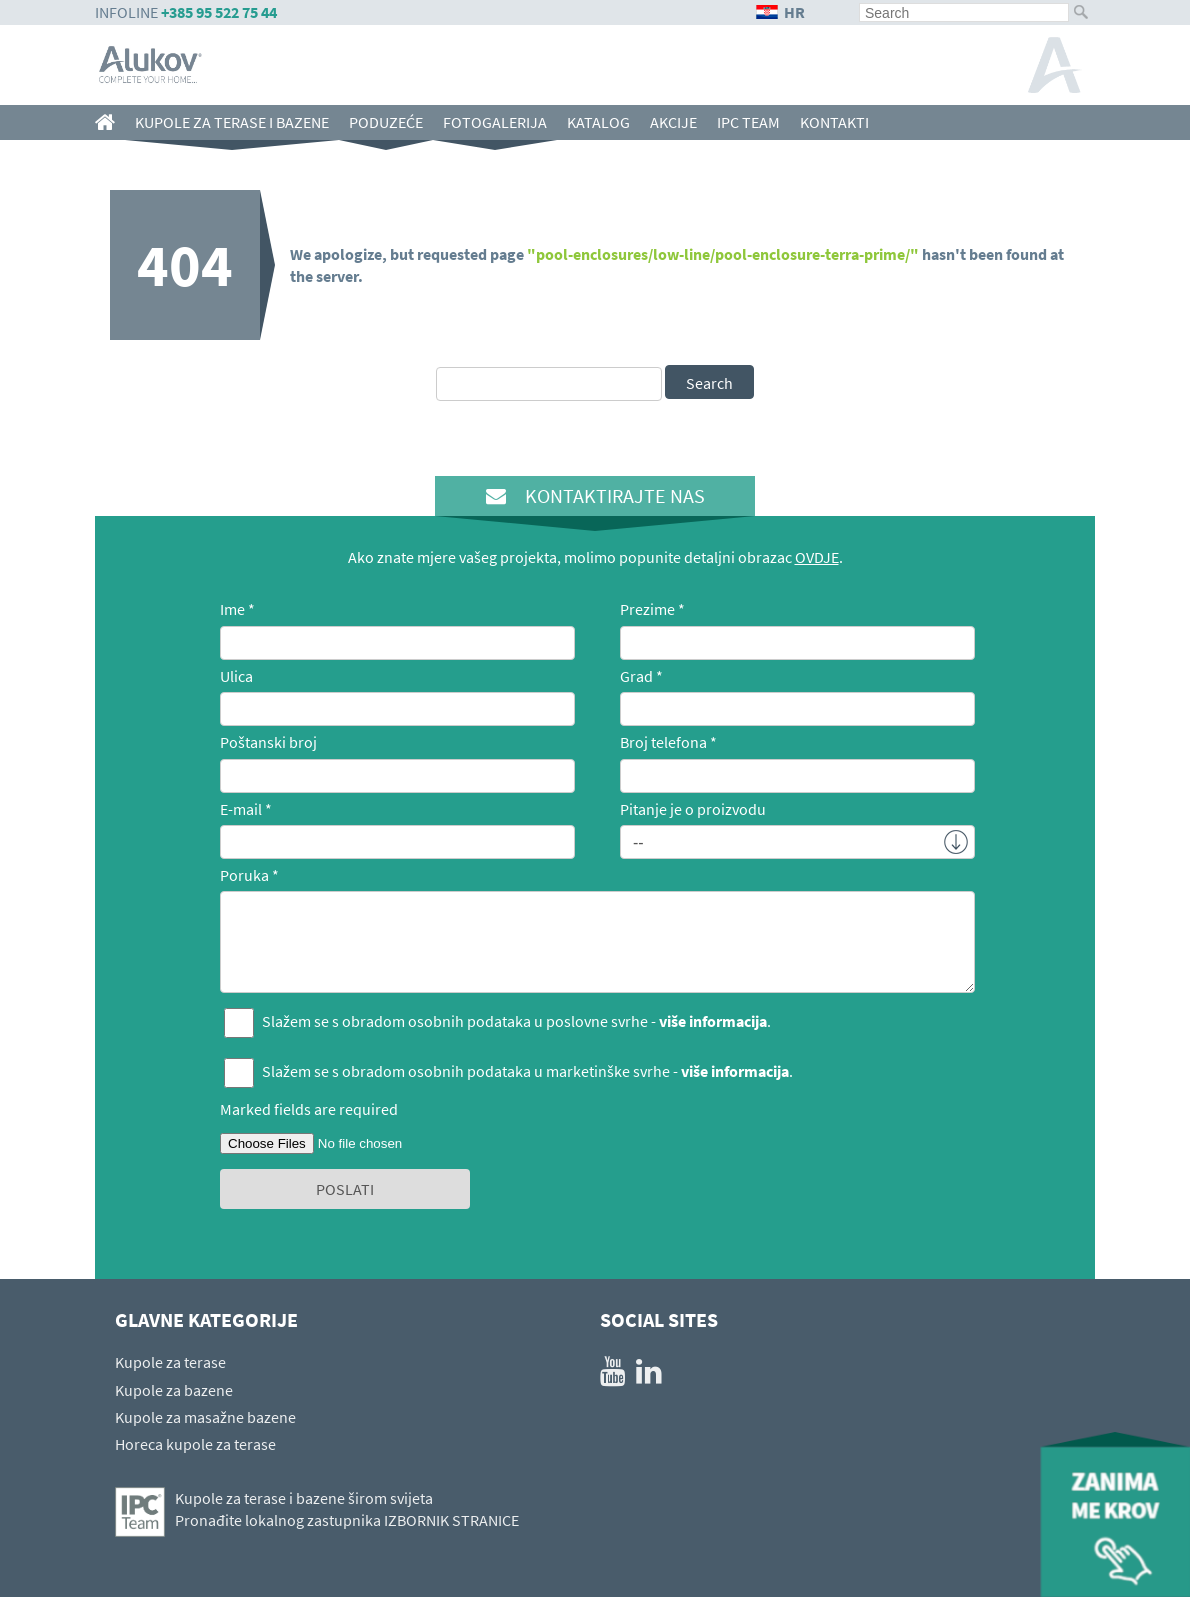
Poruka (244, 875)
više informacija (713, 1021)
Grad (636, 676)
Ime (232, 609)
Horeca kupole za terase (195, 1444)
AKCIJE (673, 122)
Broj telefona (663, 742)
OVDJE (817, 557)
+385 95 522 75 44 (219, 12)
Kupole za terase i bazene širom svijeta (304, 1498)
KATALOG (598, 122)
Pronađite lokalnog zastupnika (278, 1520)
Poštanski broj (268, 742)
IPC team (748, 122)
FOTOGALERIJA (495, 122)
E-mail (241, 809)
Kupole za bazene (174, 1390)
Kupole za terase (170, 1362)
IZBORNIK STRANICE (451, 1520)
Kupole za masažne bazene (205, 1417)
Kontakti (834, 122)
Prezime (647, 609)
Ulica (236, 676)
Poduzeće (386, 122)
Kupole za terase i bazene (232, 122)
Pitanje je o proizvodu (693, 809)
